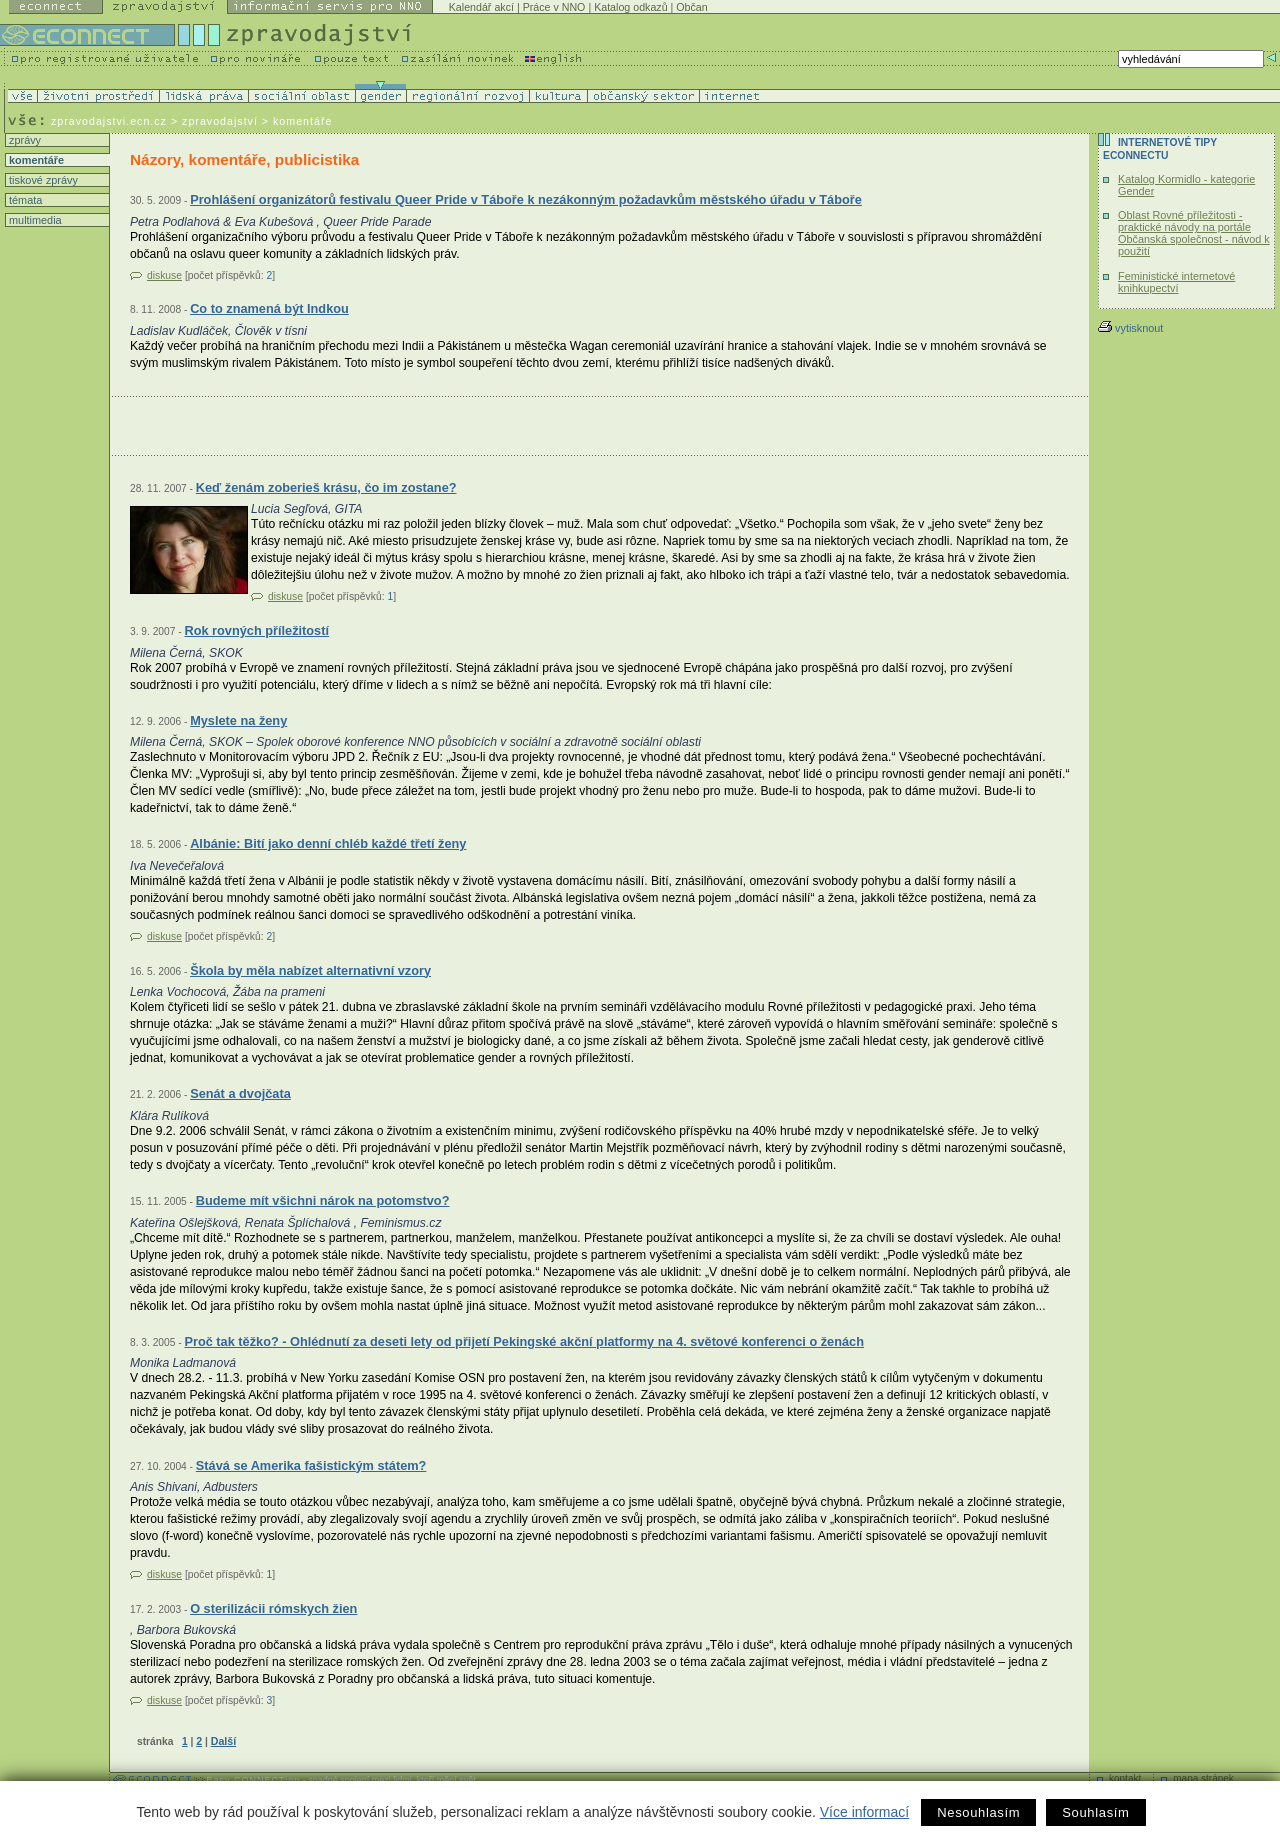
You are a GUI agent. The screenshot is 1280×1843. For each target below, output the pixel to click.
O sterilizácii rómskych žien (273, 1608)
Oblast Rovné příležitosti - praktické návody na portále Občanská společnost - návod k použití (1194, 233)
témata (24, 200)
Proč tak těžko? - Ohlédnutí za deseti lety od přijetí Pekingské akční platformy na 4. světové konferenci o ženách (524, 1341)
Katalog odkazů (630, 7)
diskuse (164, 275)
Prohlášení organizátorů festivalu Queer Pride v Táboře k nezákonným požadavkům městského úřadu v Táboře (526, 199)
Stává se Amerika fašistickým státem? (311, 1465)
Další (223, 1741)
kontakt (1125, 1778)
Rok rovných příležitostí (256, 630)
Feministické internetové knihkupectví (1176, 282)
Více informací (864, 1812)
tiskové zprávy (42, 180)
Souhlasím (1095, 1812)
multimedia (34, 220)
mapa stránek (1203, 1778)
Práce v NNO (554, 7)
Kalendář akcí (481, 7)
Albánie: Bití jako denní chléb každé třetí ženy (328, 843)
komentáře (35, 160)
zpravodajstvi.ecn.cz (109, 121)
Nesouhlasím (978, 1812)
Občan (691, 7)
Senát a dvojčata (240, 1093)
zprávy (23, 140)
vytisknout (1130, 328)
